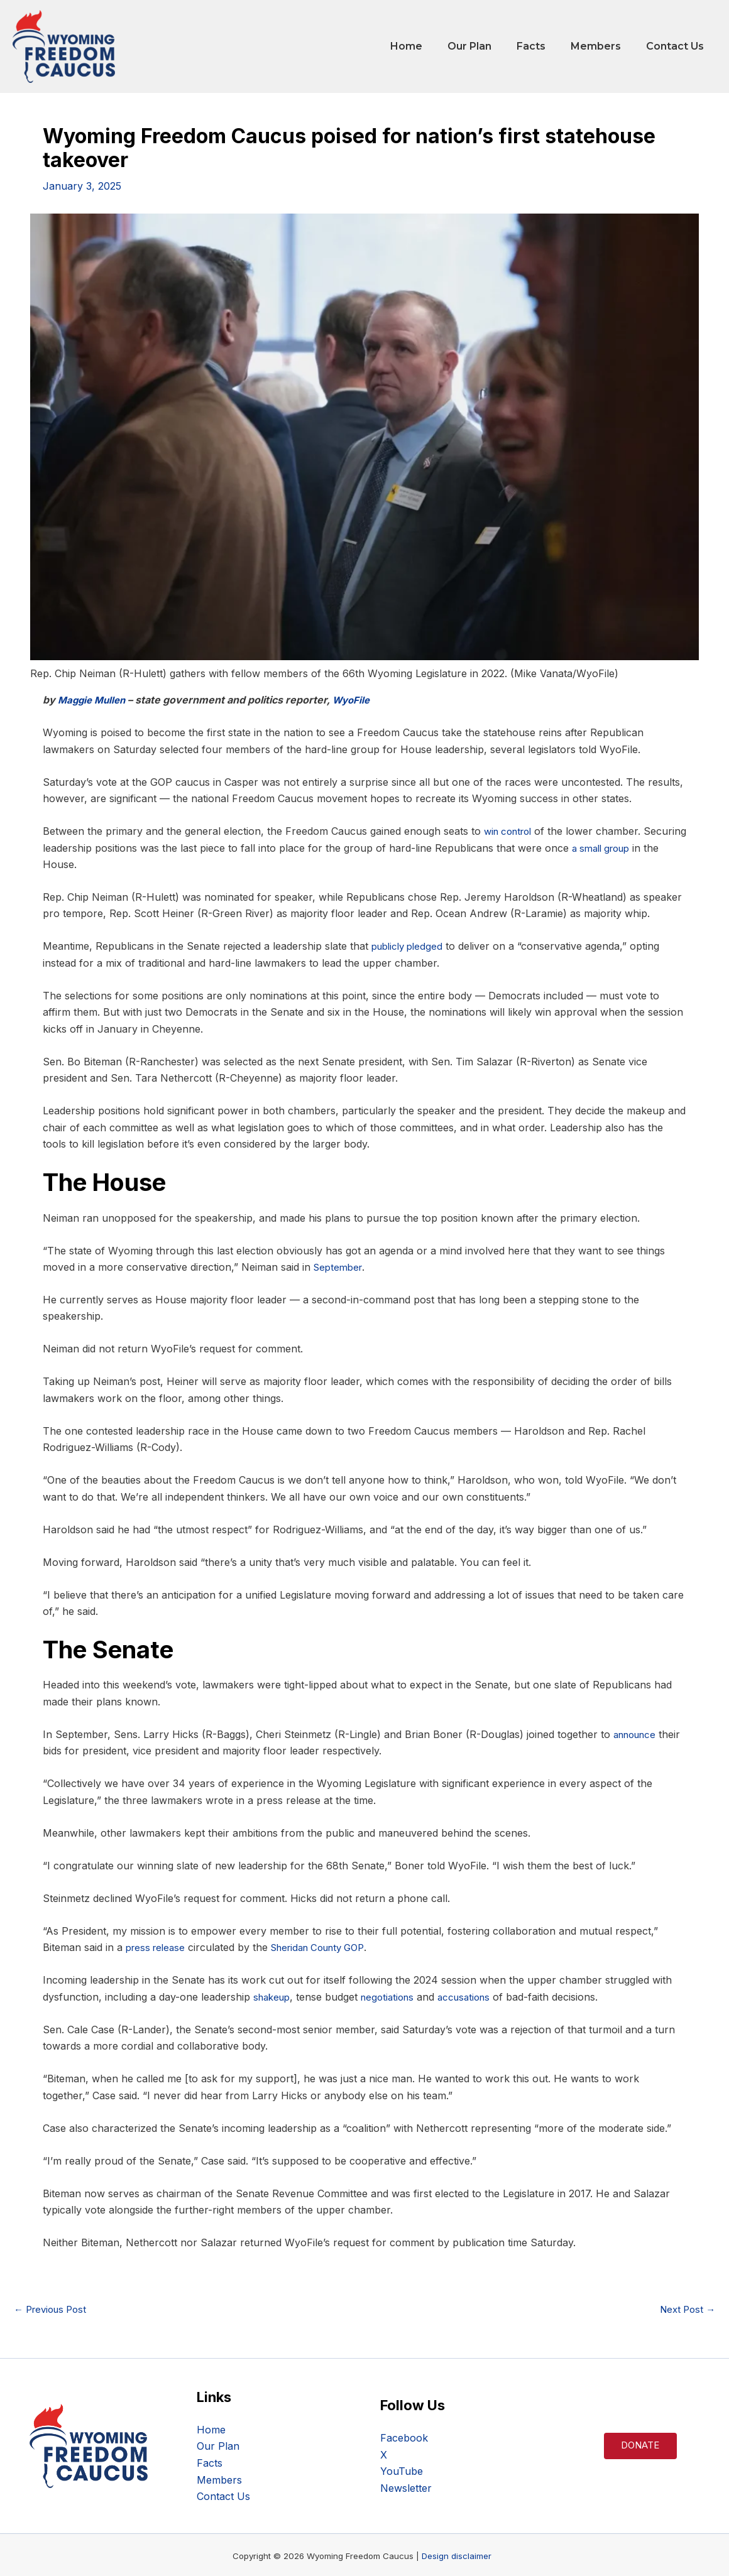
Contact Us (677, 46)
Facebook (404, 2437)
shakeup (273, 1995)
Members (603, 46)
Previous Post (54, 2308)
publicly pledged (410, 946)
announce (637, 1733)
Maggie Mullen (94, 699)
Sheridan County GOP (328, 1946)
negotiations (393, 1995)
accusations (474, 1995)
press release (158, 1946)
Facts (543, 46)
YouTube (401, 2470)
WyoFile (357, 699)
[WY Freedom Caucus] (64, 45)
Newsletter (406, 2487)
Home (429, 46)
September (340, 1266)
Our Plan (487, 46)
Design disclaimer (456, 2555)
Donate (640, 2444)
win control (511, 831)
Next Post (685, 2308)
